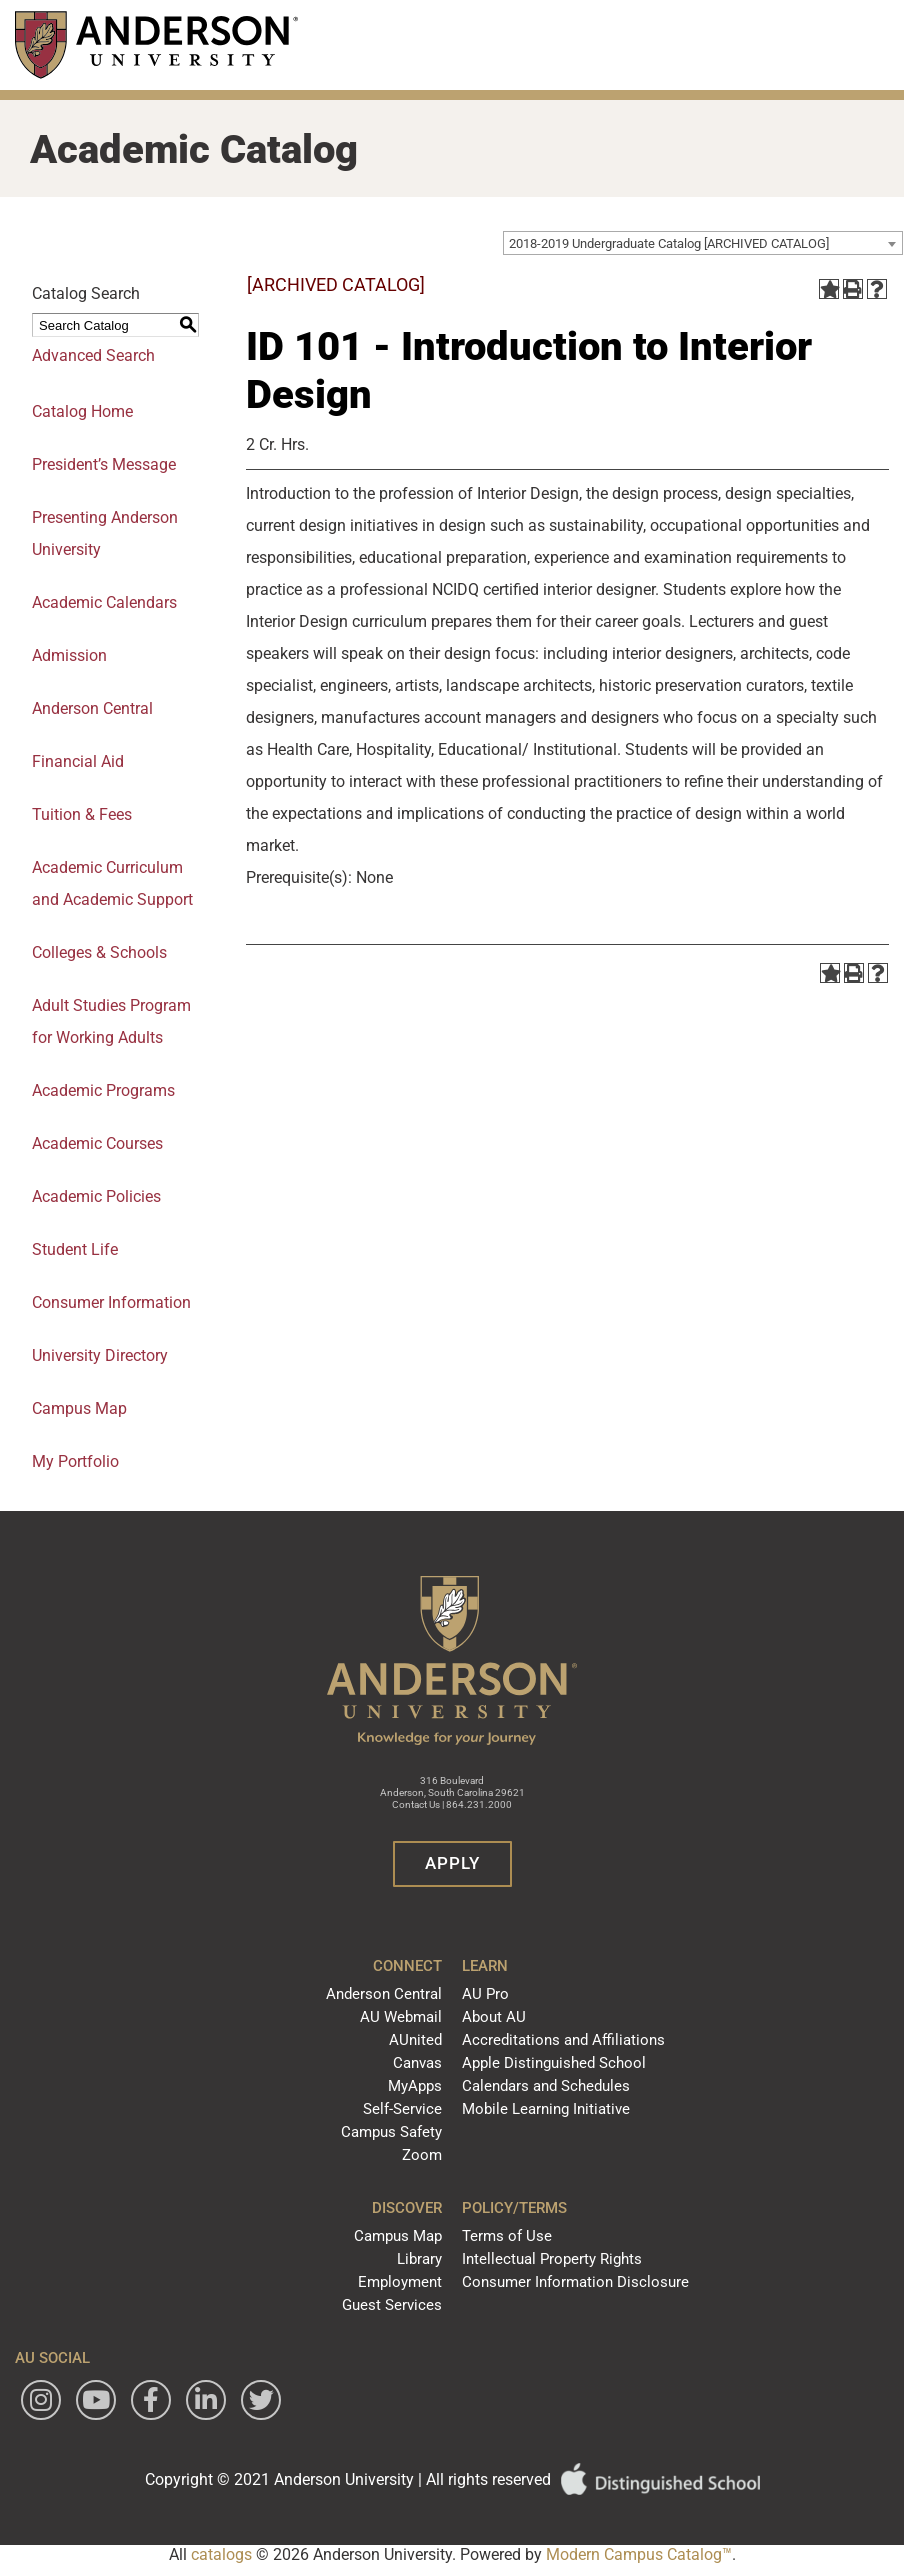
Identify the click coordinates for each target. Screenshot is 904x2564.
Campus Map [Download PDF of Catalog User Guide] (79, 1408)
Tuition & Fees (82, 814)
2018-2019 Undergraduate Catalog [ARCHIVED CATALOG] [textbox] (669, 243)
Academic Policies (96, 1196)
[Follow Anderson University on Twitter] (261, 2400)
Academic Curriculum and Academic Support (112, 883)
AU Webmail (401, 2017)
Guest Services (392, 2305)
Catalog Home (82, 411)
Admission (69, 655)
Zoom (422, 2155)
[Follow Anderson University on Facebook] (151, 2400)
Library (419, 2259)
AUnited (415, 2040)
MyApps (415, 2086)
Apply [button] (452, 1863)
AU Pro (485, 1994)
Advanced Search (93, 355)
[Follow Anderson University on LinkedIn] (206, 2400)
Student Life (75, 1249)
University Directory (100, 1355)
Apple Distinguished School (554, 2063)
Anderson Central (92, 708)
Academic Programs (103, 1090)
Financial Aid (78, 761)
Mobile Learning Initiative (546, 2109)
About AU (494, 2017)
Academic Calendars (104, 602)
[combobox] (703, 243)
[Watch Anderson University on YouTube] (96, 2400)
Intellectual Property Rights (552, 2259)
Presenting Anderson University (105, 533)
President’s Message (104, 464)
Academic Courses (97, 1143)
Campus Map (398, 2236)
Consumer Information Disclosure (575, 2282)
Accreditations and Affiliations (563, 2040)
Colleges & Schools (99, 952)
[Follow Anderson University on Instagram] (41, 2400)
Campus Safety (391, 2132)
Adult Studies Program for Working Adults (111, 1021)
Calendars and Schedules (546, 2086)
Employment (400, 2282)
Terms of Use (507, 2236)
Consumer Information (111, 1302)
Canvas (417, 2063)
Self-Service (402, 2109)
